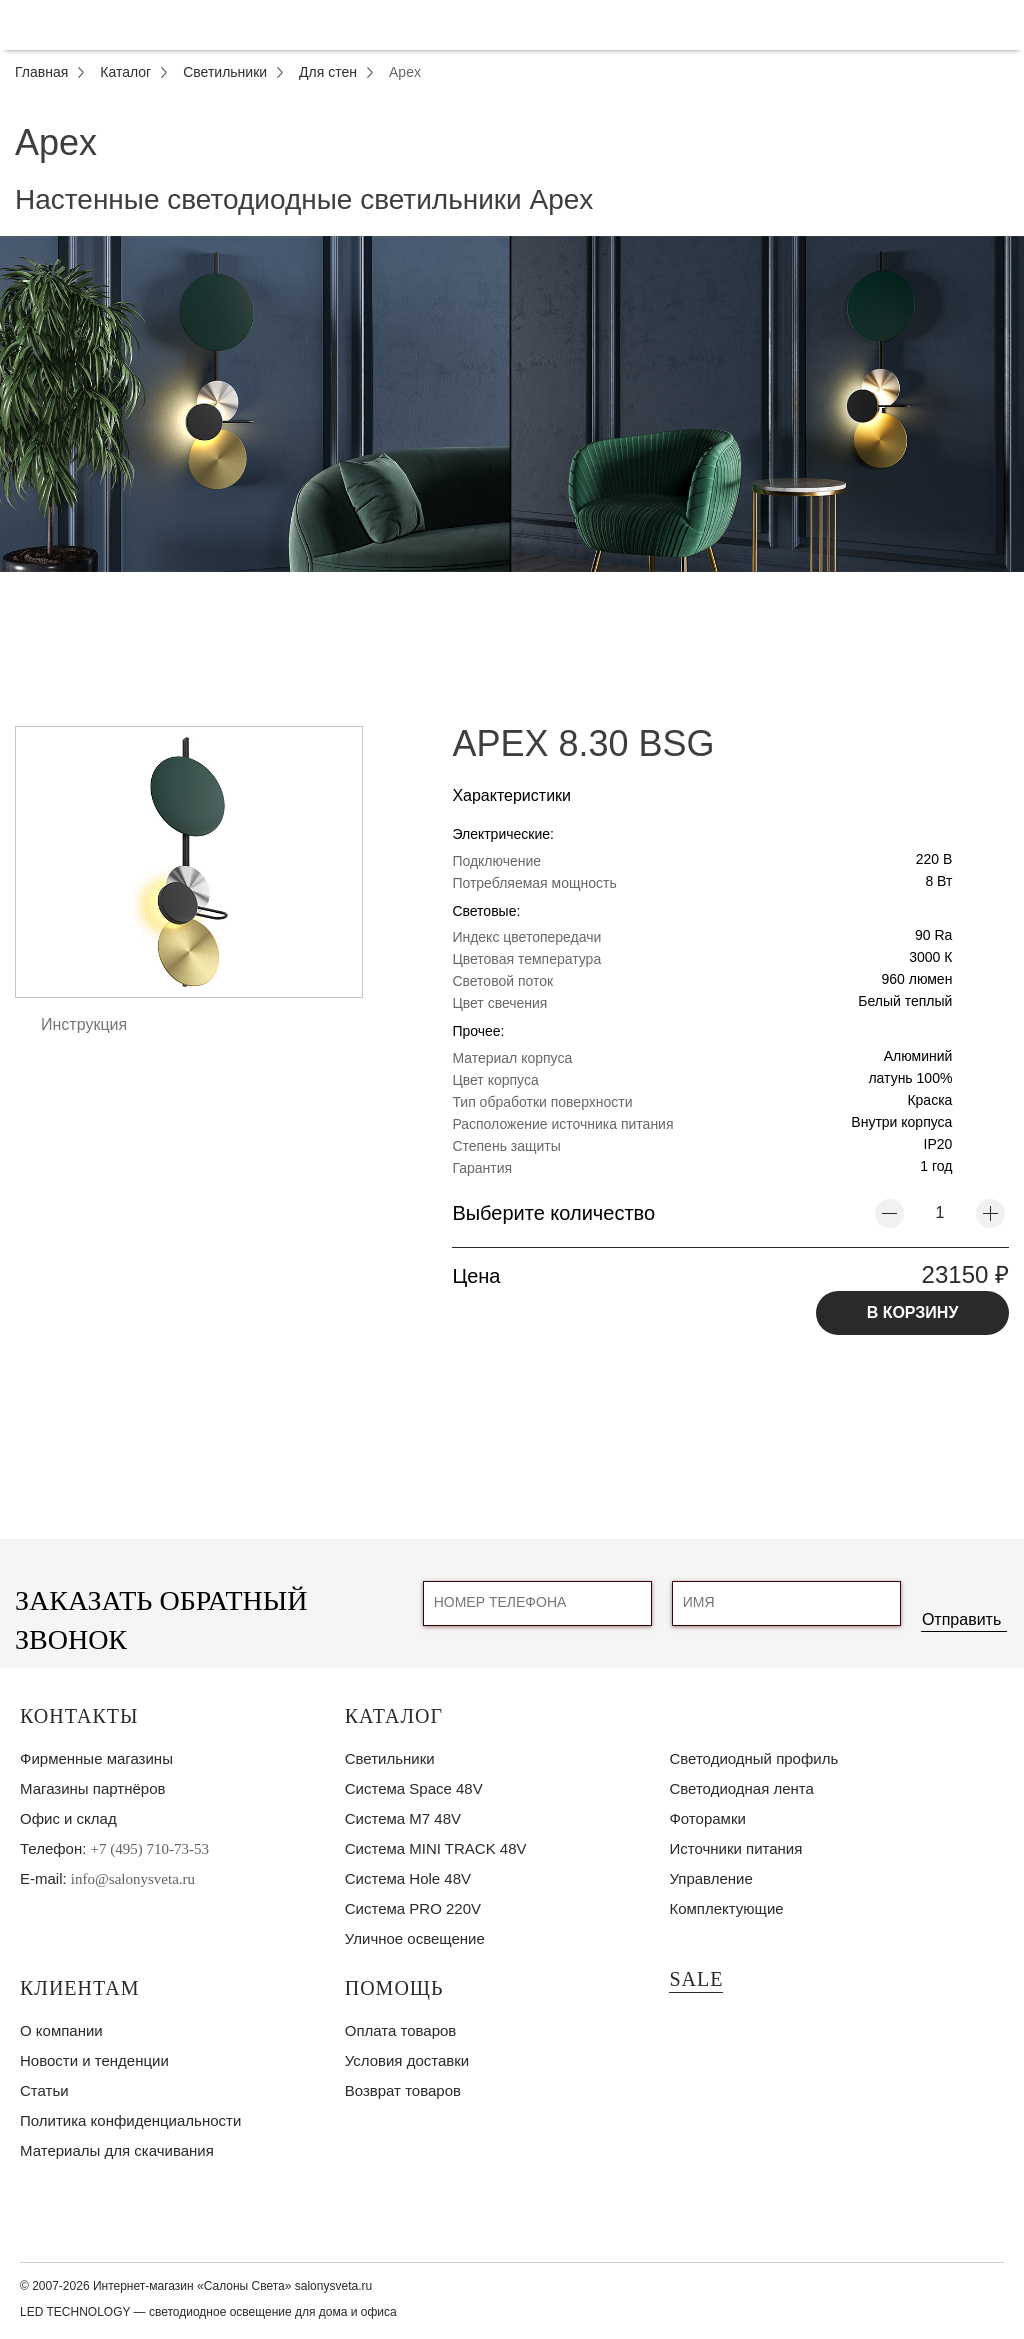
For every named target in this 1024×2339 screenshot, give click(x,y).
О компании (61, 2030)
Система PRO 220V (413, 1908)
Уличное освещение (415, 1938)
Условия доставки (407, 2060)
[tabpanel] (512, 404)
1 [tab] (512, 587)
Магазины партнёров (92, 1788)
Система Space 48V (414, 1788)
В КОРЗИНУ (913, 1312)
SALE (696, 1979)
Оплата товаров (401, 2030)
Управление (710, 1878)
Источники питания (735, 1848)
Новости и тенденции (94, 2060)
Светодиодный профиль (753, 1758)
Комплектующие (726, 1908)
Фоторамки (707, 1818)
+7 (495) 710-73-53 (150, 1849)
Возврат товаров (403, 2090)
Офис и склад (68, 1818)
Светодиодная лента (741, 1788)
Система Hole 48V (408, 1878)
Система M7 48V (403, 1818)
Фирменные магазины (96, 1758)
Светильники (390, 1758)
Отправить (961, 1619)
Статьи (44, 2090)
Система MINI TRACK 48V (436, 1848)
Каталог (394, 1716)
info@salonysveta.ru (133, 1879)
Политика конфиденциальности (130, 2120)
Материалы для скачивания (117, 2150)
